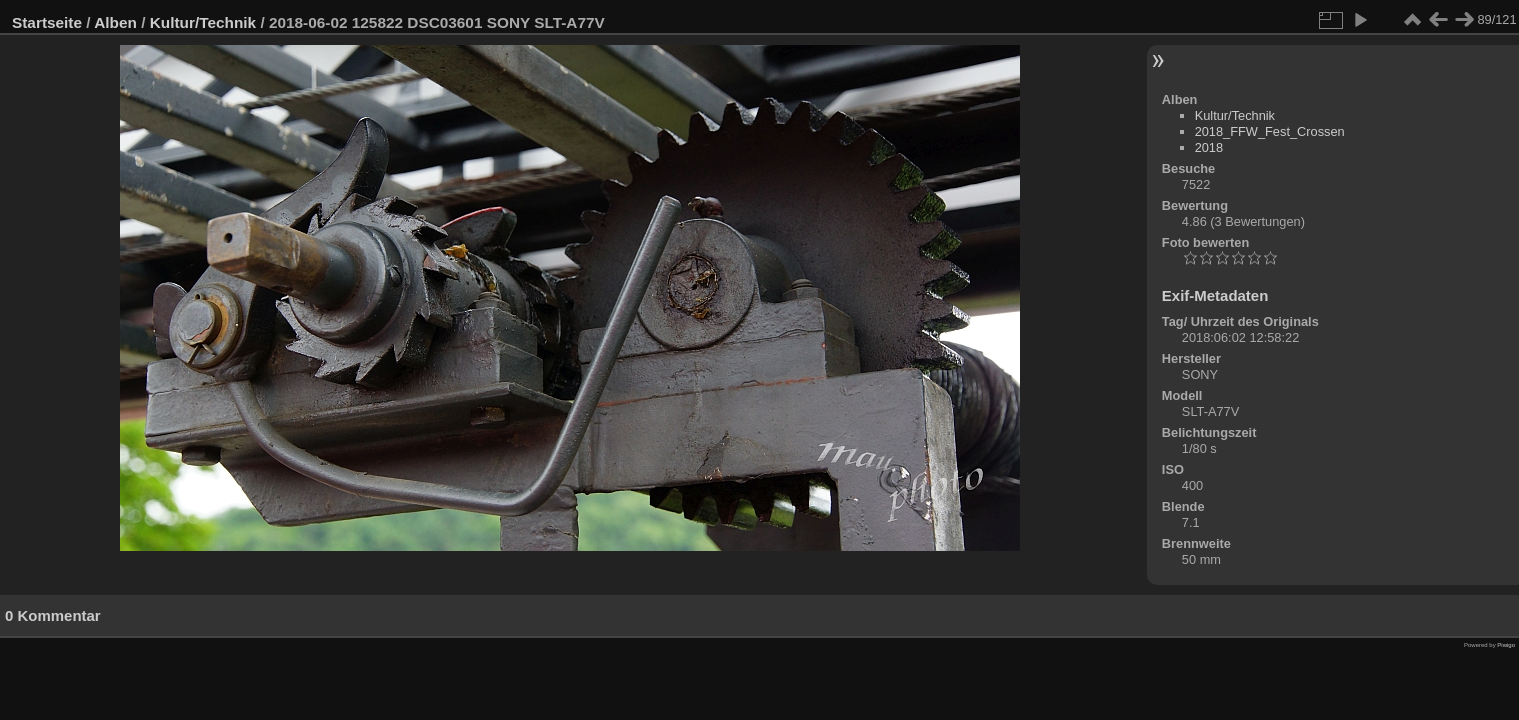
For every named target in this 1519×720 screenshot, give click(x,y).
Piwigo (1506, 645)
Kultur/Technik (203, 22)
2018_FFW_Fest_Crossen (1270, 131)
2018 (1209, 147)
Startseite (47, 22)
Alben (115, 22)
